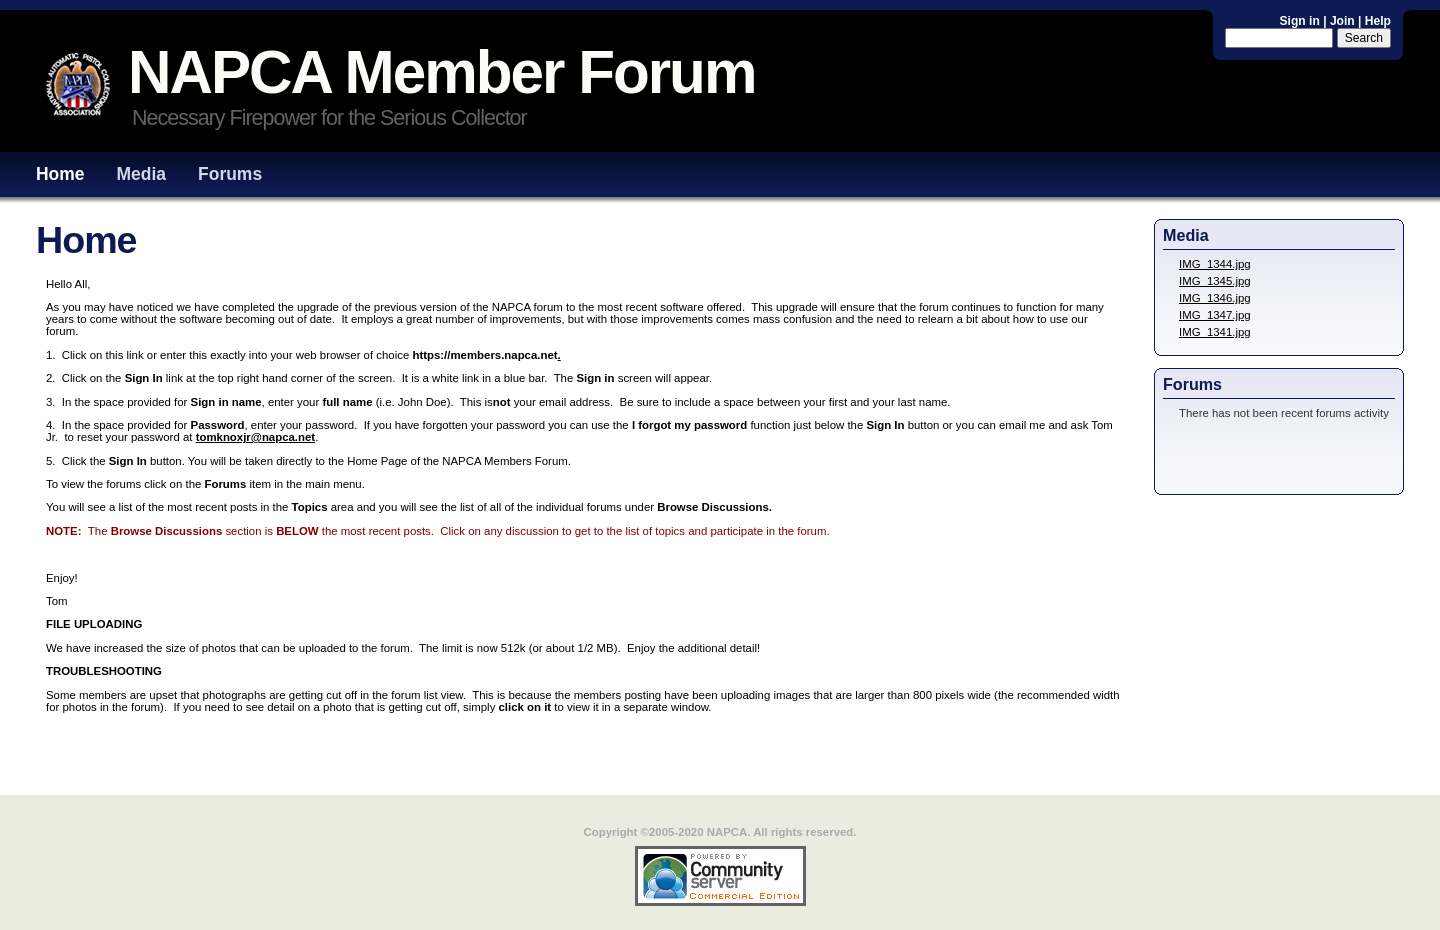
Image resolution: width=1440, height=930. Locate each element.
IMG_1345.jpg (1215, 281)
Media (142, 174)
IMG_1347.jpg (1215, 315)
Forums (230, 174)
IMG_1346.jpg (1215, 298)
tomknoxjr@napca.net (256, 437)
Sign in (1302, 21)
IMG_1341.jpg (1215, 332)
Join (1342, 21)
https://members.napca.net (484, 355)
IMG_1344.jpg (1215, 264)
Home (60, 174)
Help (1378, 21)
